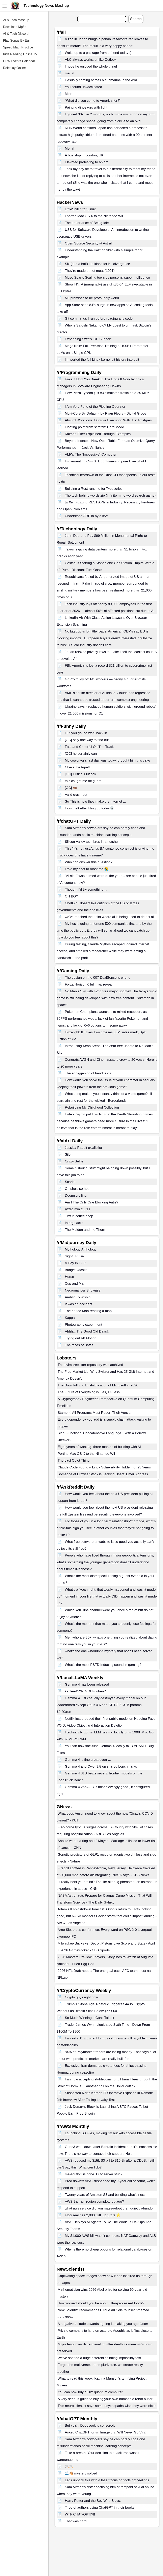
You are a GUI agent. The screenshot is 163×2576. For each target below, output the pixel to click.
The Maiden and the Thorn (85, 1230)
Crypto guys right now (81, 1997)
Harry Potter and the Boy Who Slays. (93, 2501)
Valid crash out (76, 795)
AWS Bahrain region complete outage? (94, 2201)
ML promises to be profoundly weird (92, 298)
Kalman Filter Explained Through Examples (98, 434)
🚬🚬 (69, 2466)
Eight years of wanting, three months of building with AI (99, 1447)
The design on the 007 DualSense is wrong (97, 977)
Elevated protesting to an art (86, 162)
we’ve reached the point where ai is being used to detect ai (109, 917)
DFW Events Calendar (19, 61)
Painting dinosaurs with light (86, 107)
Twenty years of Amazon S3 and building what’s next (105, 2195)
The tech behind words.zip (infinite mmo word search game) (110, 495)
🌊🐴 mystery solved (81, 2473)
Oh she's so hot (77, 1189)
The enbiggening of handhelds (88, 1073)
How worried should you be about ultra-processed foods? (101, 2303)
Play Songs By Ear (16, 40)
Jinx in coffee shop (79, 1216)
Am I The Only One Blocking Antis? (91, 1202)
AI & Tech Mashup (16, 20)
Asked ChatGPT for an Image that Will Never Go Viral (105, 2432)
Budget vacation (77, 1270)
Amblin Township (77, 1297)
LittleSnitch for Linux (80, 209)
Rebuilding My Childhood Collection (92, 1107)
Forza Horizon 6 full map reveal (88, 984)
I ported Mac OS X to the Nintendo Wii (94, 216)
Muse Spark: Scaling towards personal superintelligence (107, 277)
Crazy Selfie (74, 1161)
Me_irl (69, 148)
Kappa (70, 1318)
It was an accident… (80, 1304)
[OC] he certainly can (81, 754)
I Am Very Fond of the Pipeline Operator (95, 407)
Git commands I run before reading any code (99, 318)
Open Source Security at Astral (88, 243)
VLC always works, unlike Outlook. (91, 60)
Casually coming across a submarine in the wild (101, 80)
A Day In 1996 (75, 1263)
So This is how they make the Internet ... (95, 801)
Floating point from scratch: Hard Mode (94, 427)
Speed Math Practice (18, 47)
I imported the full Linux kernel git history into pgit (102, 359)
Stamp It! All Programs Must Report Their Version (95, 1413)
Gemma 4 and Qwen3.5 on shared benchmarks (101, 1766)
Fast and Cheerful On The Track (89, 747)
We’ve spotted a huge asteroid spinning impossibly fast (99, 2358)
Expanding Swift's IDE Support (88, 339)
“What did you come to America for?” (92, 101)
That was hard (76, 2521)
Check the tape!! (77, 767)
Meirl (68, 94)
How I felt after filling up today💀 (89, 808)
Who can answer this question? (88, 862)
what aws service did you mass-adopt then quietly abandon (110, 2208)
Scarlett (71, 1182)
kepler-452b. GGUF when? (85, 1691)
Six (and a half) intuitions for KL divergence (97, 264)
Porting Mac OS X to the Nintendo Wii (86, 1454)
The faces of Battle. (79, 1345)
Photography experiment (83, 1325)
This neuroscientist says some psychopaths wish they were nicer (107, 2406)
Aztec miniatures (77, 1209)
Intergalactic (74, 1223)
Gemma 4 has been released (87, 1684)
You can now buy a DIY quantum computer (90, 2392)
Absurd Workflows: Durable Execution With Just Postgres (108, 420)
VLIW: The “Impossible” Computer (90, 454)
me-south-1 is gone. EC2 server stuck (93, 2174)
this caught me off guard (83, 781)
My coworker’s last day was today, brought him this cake (107, 760)
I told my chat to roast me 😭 (87, 869)
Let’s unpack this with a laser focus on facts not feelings (107, 2480)
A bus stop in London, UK (84, 155)
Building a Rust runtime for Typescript (93, 489)
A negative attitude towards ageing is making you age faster (103, 2324)
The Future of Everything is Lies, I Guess (89, 1392)
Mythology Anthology (81, 1249)
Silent (69, 1154)
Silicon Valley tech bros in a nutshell (92, 842)
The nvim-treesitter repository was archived (90, 1365)
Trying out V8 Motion (80, 1338)
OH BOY (71, 896)
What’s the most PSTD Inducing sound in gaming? (103, 1665)
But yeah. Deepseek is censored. (90, 2425)
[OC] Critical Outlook (80, 774)
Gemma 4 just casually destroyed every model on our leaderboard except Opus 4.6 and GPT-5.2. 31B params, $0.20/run (101, 1705)
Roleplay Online (14, 68)
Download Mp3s (14, 27)
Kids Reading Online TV (20, 54)
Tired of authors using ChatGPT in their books (99, 2507)
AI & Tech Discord (16, 33)
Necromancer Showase (83, 1290)
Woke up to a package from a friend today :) (98, 53)
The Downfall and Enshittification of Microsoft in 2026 (98, 1385)
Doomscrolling (76, 1195)
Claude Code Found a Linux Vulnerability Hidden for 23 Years (104, 1467)
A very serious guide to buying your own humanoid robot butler (105, 2399)
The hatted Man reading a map (88, 1311)
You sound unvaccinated (83, 87)
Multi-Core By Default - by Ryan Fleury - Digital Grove (105, 413)
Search (136, 19)
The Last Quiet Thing (73, 1460)
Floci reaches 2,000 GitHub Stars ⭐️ (92, 2215)
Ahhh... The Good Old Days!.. (87, 1331)
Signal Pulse (74, 1256)
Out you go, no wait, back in (86, 733)
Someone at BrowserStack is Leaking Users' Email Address (103, 1474)
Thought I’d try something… (86, 889)
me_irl (69, 73)
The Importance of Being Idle (87, 223)
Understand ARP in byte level (87, 516)
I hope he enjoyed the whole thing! (91, 66)
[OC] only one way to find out (87, 740)
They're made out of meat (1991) (90, 271)
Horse (69, 1277)
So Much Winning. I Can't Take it (89, 2018)
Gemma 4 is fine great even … (88, 1760)
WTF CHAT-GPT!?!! (80, 2514)
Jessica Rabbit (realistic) (83, 1148)
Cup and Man (75, 1283)
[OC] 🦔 (71, 788)
